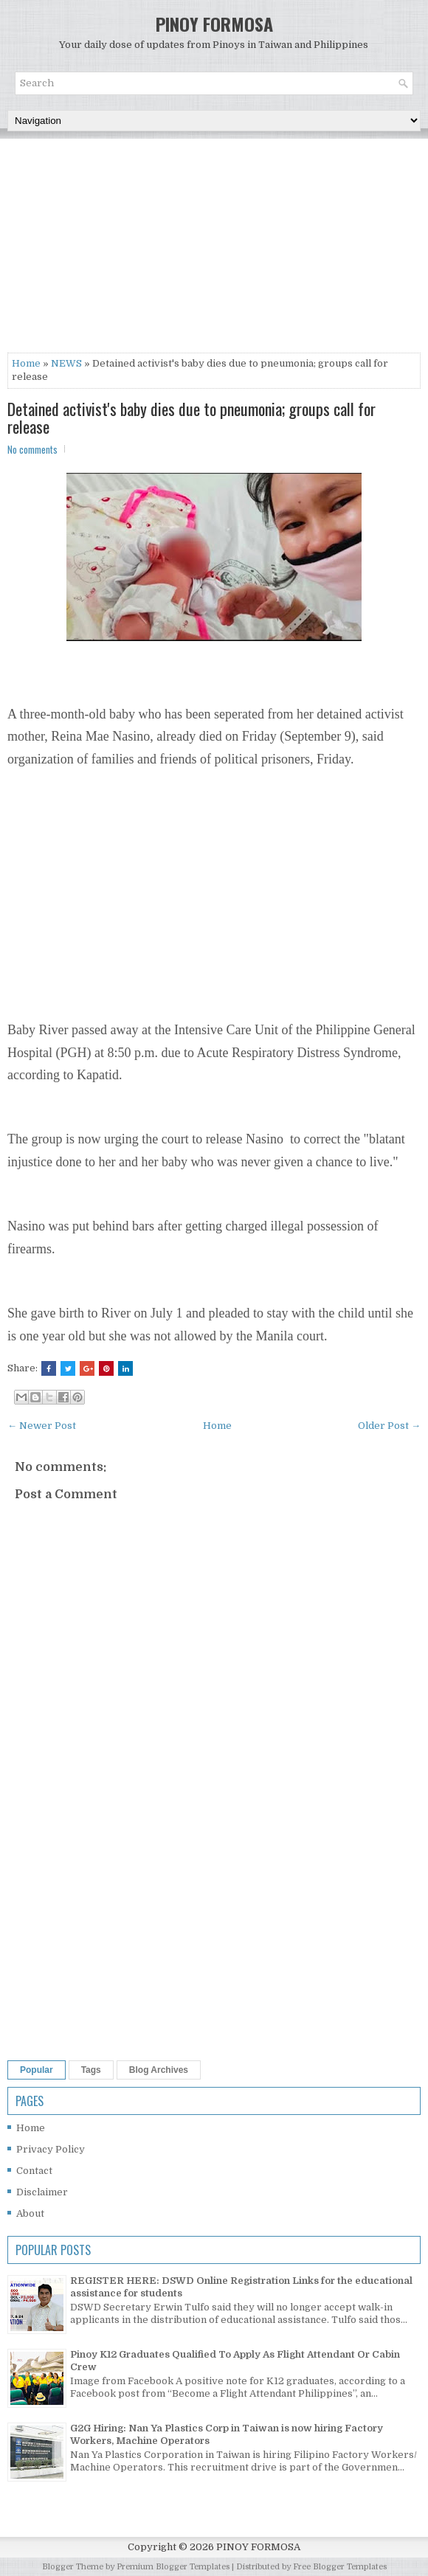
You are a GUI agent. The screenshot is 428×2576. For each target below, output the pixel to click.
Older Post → (389, 1425)
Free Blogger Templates (340, 2567)
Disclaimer (42, 2192)
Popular (36, 2070)
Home (26, 363)
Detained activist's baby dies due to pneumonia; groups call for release (191, 417)
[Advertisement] (214, 249)
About (30, 2213)
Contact (34, 2170)
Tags (91, 2070)
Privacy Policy (50, 2149)
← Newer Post (41, 1425)
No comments (32, 449)
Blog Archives (158, 2070)
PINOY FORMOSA (214, 23)
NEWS (66, 363)
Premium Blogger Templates (173, 2567)
